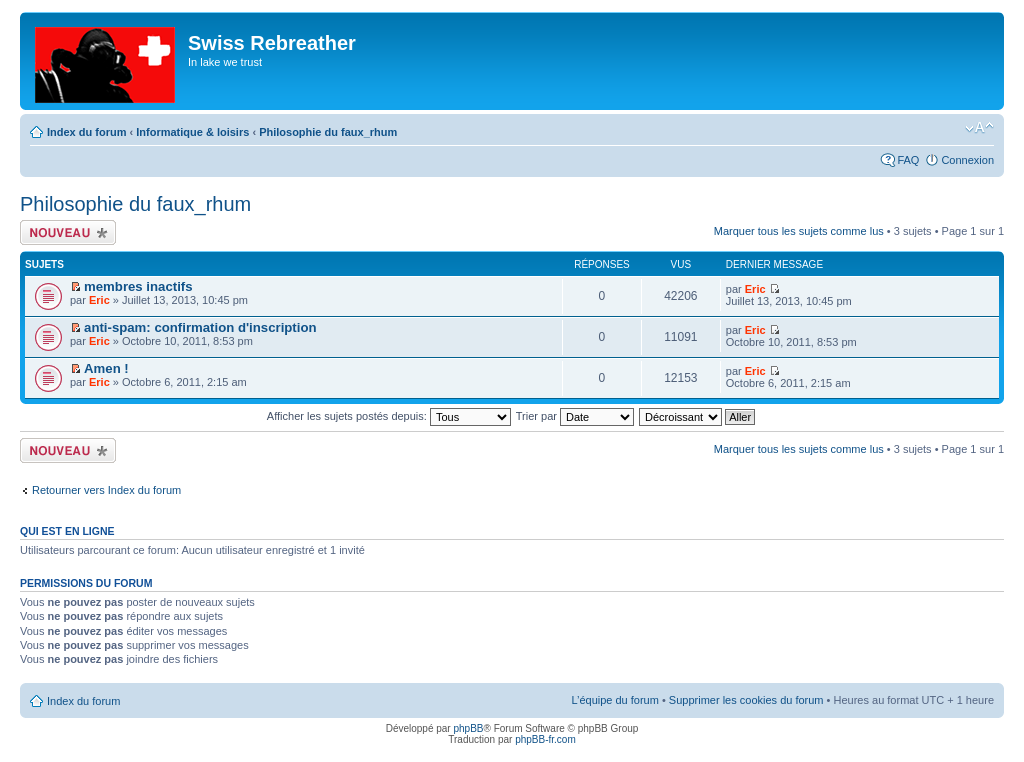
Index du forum (86, 132)
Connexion (967, 160)
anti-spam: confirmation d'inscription (200, 327)
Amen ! (106, 368)
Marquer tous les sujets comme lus (799, 231)
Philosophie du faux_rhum (328, 132)
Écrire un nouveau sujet (68, 232)
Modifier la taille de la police (979, 128)
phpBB (468, 728)
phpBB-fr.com (545, 739)
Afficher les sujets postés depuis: (389, 416)
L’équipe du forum (614, 700)
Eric (99, 300)
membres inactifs (138, 286)
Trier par (575, 416)
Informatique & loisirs (192, 132)
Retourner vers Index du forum (106, 490)
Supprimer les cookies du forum (746, 700)
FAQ (908, 160)
